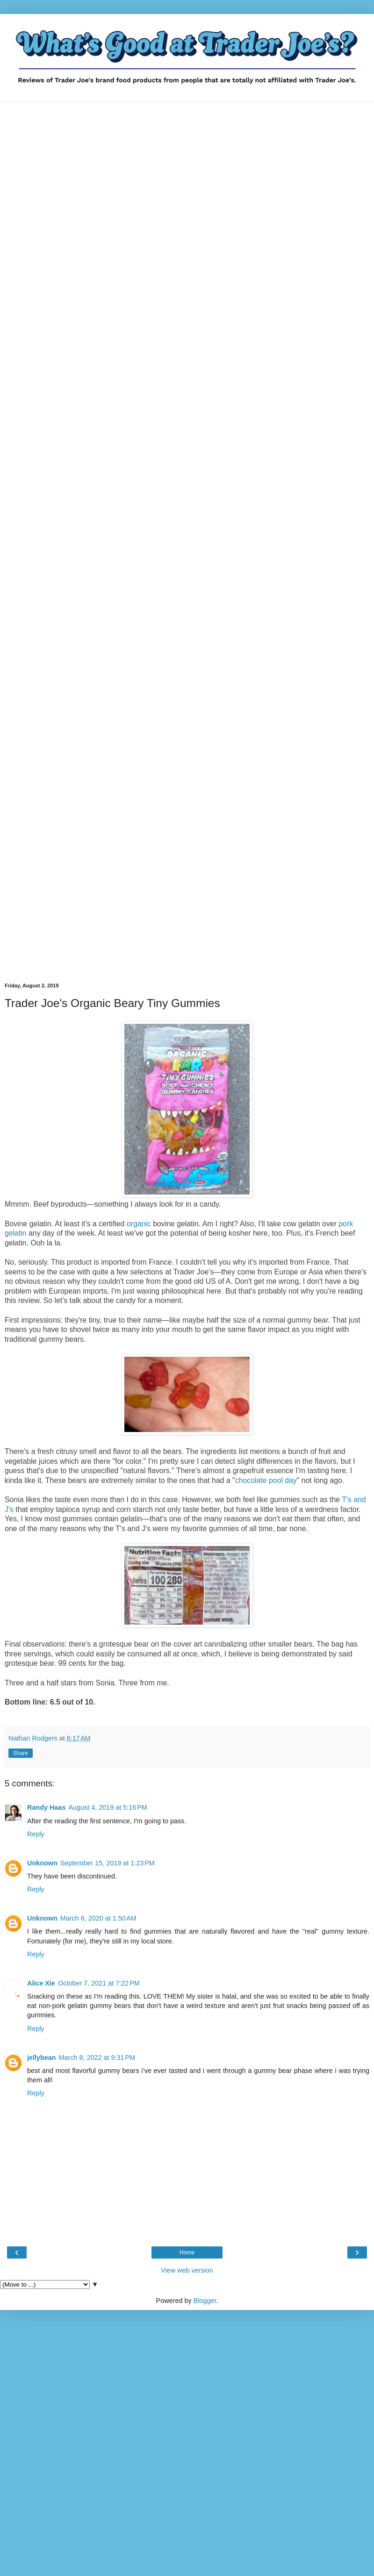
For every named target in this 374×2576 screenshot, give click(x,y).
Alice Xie (41, 1983)
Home (187, 2252)
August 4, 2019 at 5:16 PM (107, 1807)
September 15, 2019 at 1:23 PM (107, 1863)
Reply (35, 1834)
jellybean (41, 2057)
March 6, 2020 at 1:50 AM (98, 1918)
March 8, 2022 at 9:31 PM (97, 2057)
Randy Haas (46, 1807)
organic (139, 1224)
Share (20, 1753)
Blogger (205, 2300)
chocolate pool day (266, 1480)
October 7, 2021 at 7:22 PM (99, 1983)
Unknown (42, 1863)
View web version (187, 2270)
